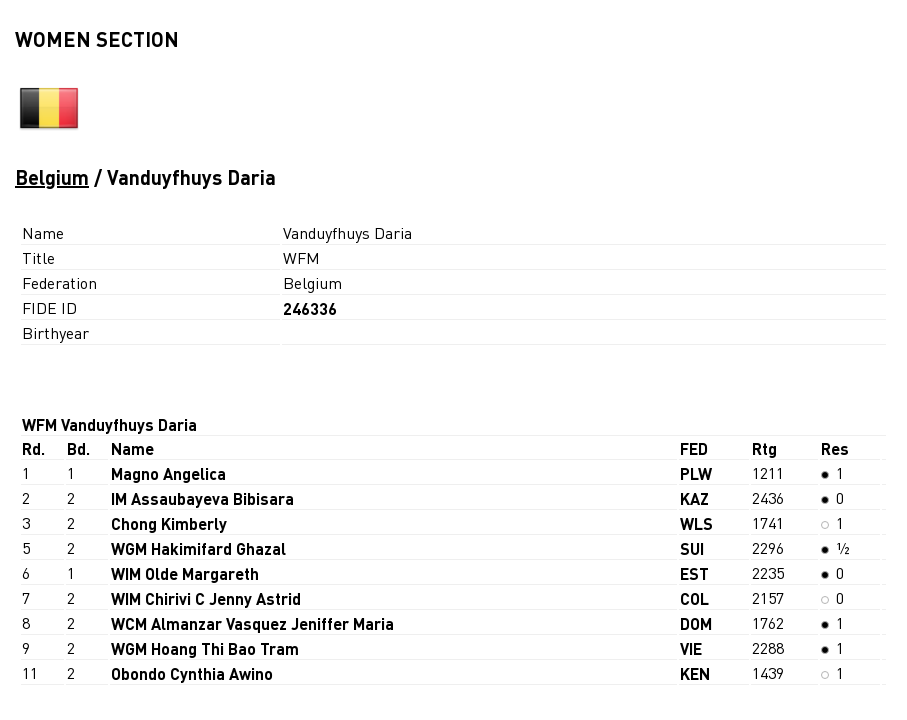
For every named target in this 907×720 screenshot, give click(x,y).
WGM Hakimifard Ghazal (198, 548)
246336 (310, 308)
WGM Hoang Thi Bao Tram (205, 648)
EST (694, 573)
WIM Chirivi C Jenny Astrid (206, 598)
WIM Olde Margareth (185, 573)
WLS (696, 523)
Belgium (52, 177)
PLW (696, 473)
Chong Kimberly (169, 523)
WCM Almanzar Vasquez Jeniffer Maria (252, 623)
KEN (695, 673)
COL (694, 598)
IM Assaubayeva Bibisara (202, 498)
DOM (696, 623)
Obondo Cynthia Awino (192, 673)
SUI (692, 548)
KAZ (694, 498)
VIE (691, 648)
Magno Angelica (168, 473)
